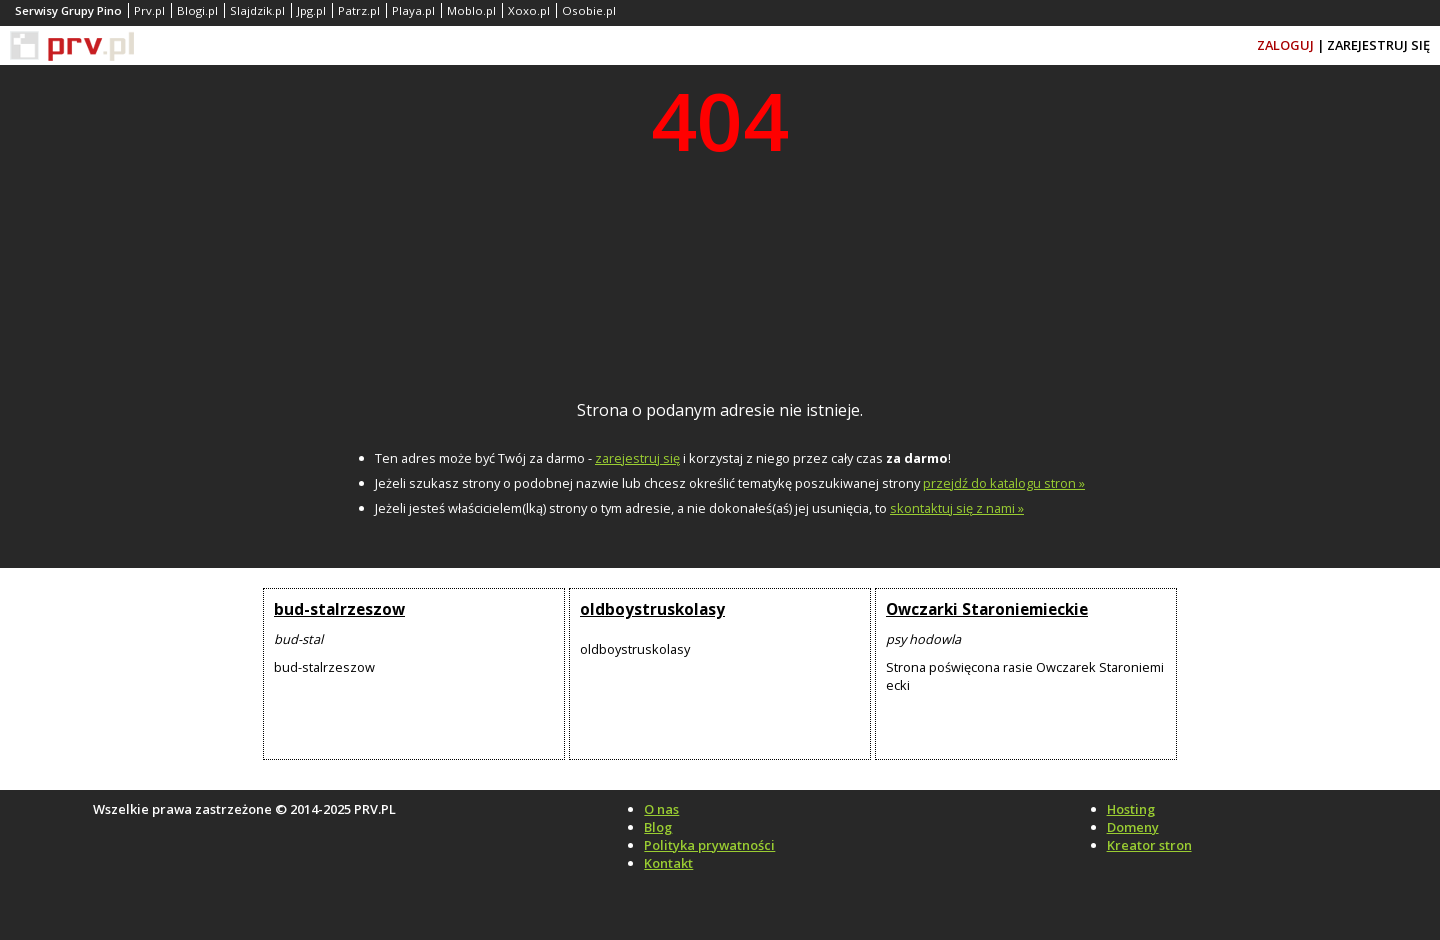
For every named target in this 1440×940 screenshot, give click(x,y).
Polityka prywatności (709, 845)
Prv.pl (149, 10)
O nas (661, 809)
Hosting (1131, 809)
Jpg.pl (311, 10)
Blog (658, 827)
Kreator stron (1149, 845)
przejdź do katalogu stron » (1004, 483)
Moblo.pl (471, 10)
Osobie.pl (589, 10)
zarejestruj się (637, 458)
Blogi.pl (197, 10)
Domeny (1133, 827)
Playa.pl (413, 10)
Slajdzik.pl (257, 10)
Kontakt (668, 863)
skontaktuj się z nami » (957, 508)
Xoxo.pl (529, 10)
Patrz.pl (359, 10)
